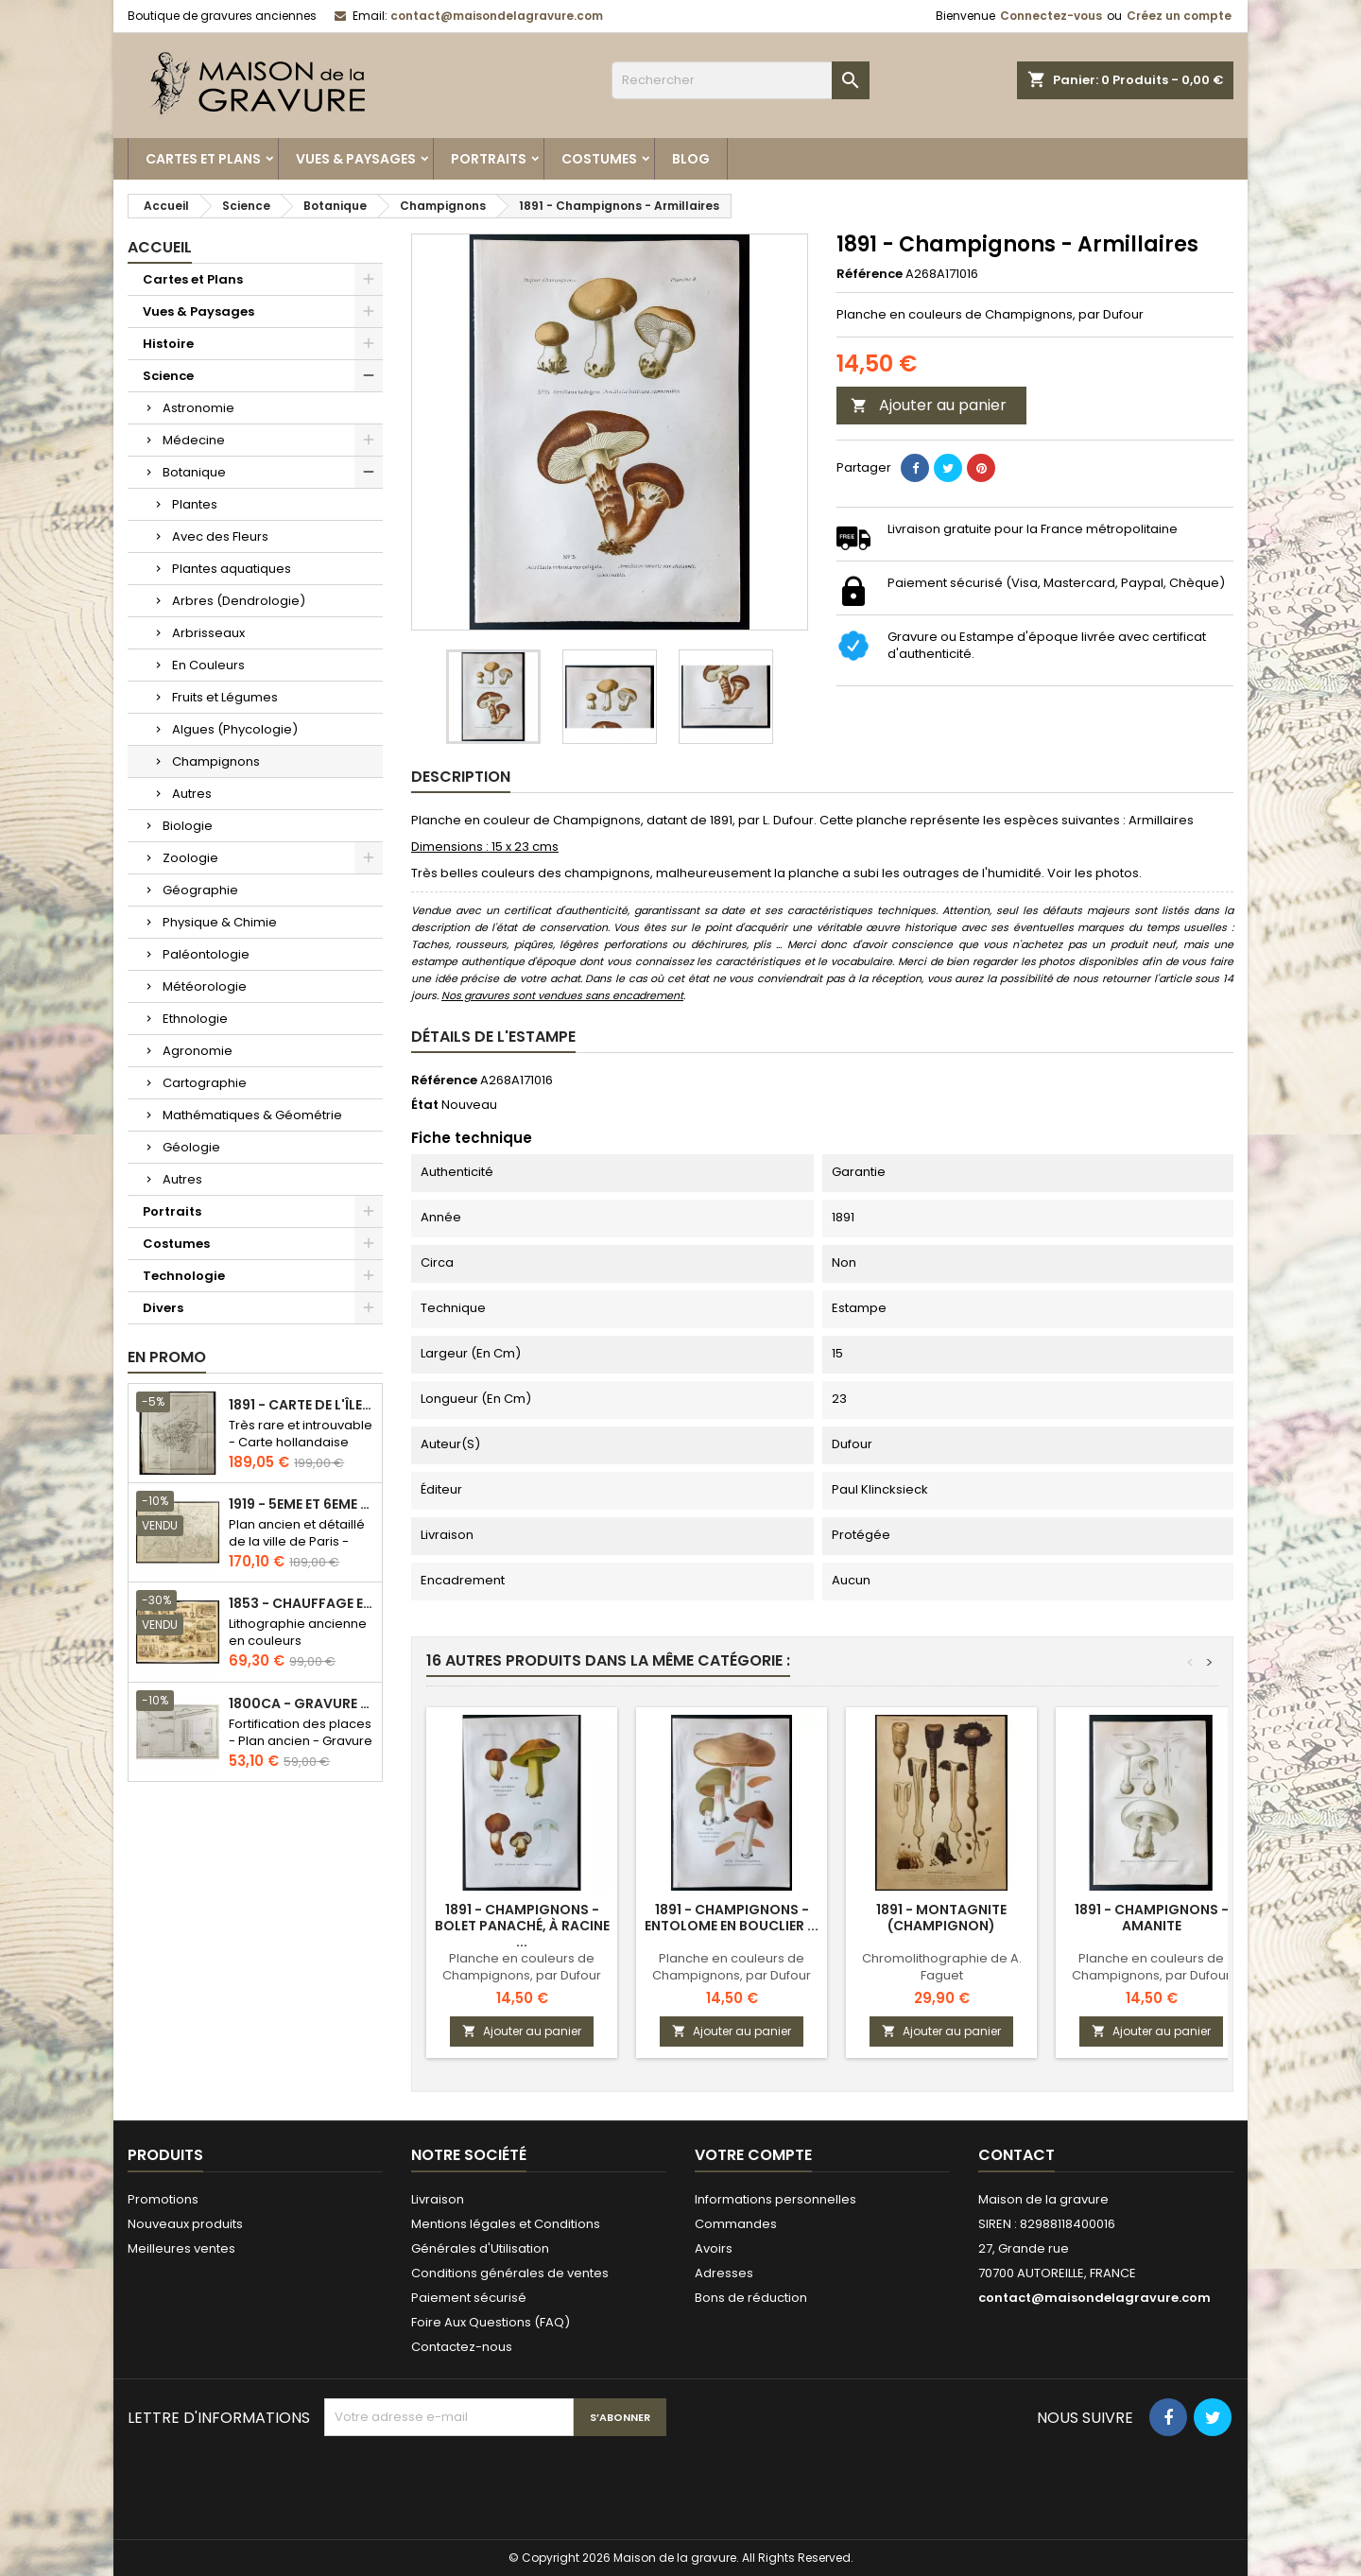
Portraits (488, 158)
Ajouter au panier (929, 405)
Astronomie (198, 408)
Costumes (599, 158)
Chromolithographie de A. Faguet (942, 1966)
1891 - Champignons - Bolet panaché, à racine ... (522, 1925)
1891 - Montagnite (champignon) (941, 1917)
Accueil (160, 247)
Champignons (216, 761)
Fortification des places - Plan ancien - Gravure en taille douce (300, 1741)
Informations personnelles (775, 2199)
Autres (192, 794)
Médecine (194, 440)
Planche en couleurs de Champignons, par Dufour (521, 1966)
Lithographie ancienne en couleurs (298, 1632)
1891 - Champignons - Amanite (1152, 1917)
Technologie (184, 1276)
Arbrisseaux (208, 633)
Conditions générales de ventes (510, 2273)
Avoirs (713, 2248)
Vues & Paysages (356, 158)
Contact (1016, 2155)
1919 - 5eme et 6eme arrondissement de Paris (301, 1504)
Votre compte (753, 2155)
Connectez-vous (1051, 16)
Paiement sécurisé (468, 2298)
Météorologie (205, 986)
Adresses (724, 2273)
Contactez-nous (461, 2347)
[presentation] (468, 2482)
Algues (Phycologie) (235, 729)
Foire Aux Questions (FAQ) (490, 2322)
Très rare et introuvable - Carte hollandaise (300, 1433)
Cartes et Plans (203, 158)
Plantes (194, 504)
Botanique (194, 472)
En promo (167, 1357)
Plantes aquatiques (231, 569)
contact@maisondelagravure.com (496, 16)
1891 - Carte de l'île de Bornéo (301, 1405)
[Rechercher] (741, 80)
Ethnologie (195, 1019)
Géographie (200, 890)
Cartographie (205, 1083)
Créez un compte (1179, 16)
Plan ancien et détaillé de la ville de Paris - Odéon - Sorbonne (297, 1541)
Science (168, 376)
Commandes (736, 2224)
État (425, 1105)
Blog (691, 158)
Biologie (188, 826)
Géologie (191, 1147)
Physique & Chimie (220, 922)
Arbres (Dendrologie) (238, 601)
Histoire (168, 344)
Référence (869, 274)
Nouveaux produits (185, 2224)
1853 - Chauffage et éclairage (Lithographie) (301, 1604)
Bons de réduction (751, 2298)
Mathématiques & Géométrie (252, 1115)
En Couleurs (208, 665)
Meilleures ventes (181, 2248)
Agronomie (198, 1051)
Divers (163, 1308)
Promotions (163, 2199)
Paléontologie (206, 954)
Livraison (437, 2199)
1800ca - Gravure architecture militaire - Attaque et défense (301, 1704)
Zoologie (190, 858)
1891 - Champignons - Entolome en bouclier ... (731, 1917)
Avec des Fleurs (220, 536)
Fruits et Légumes (225, 697)
